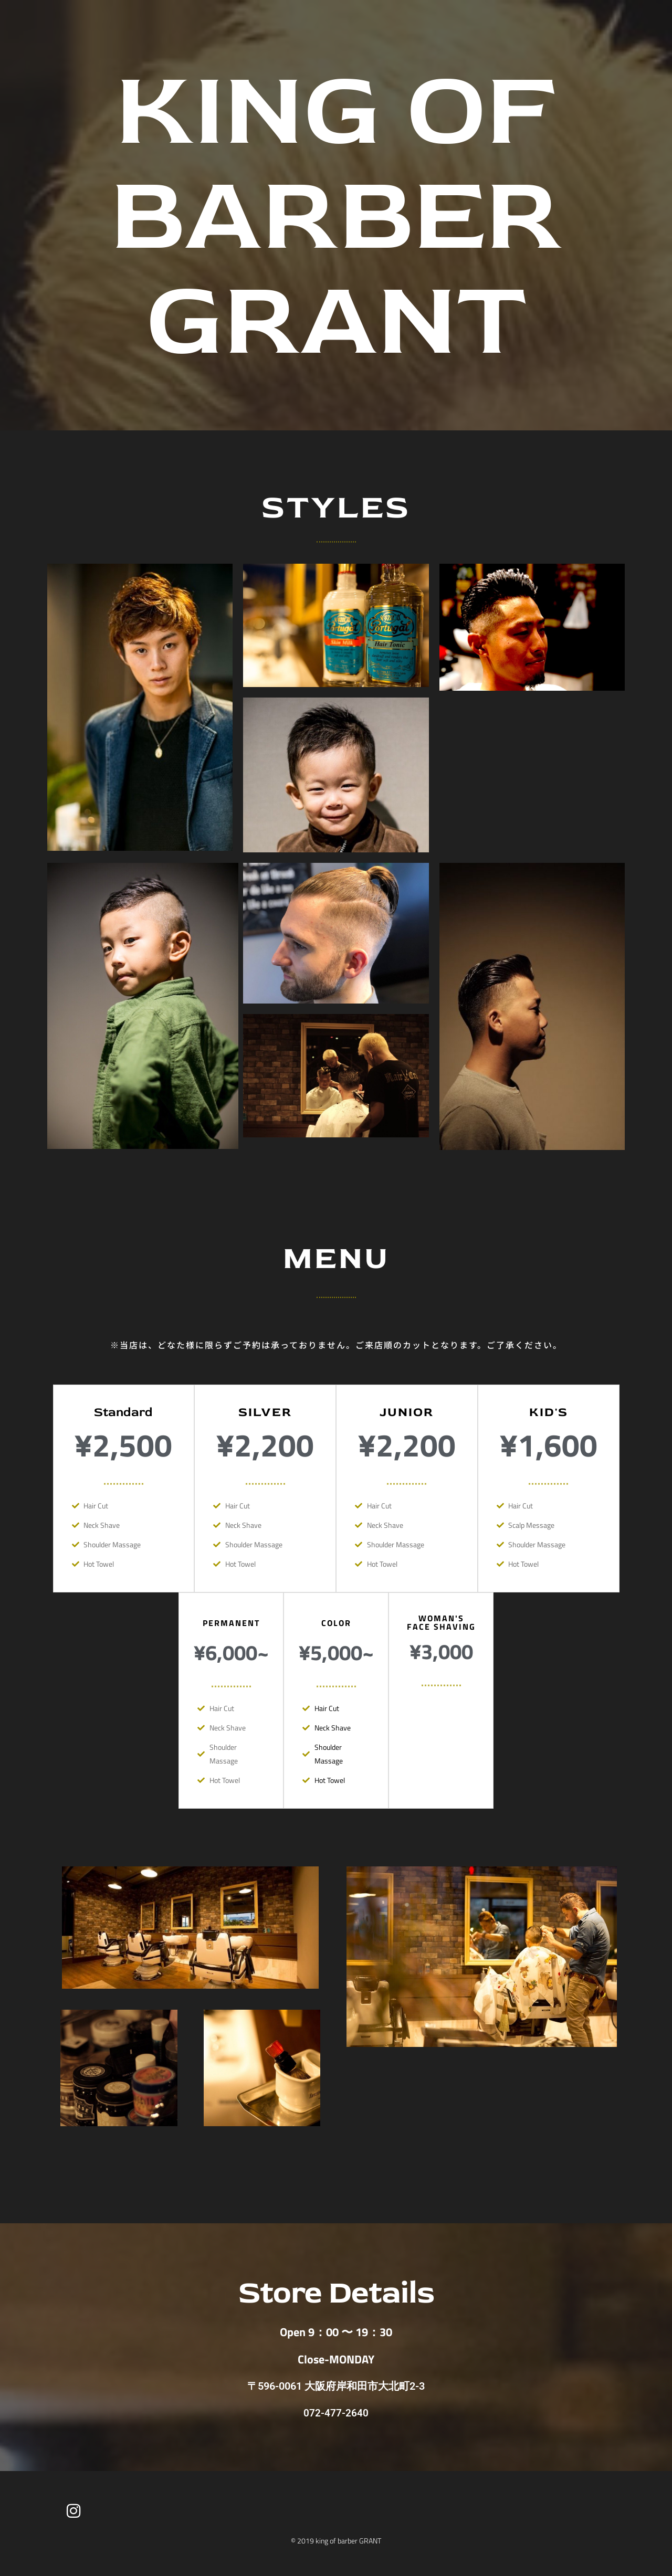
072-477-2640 (336, 2412)
